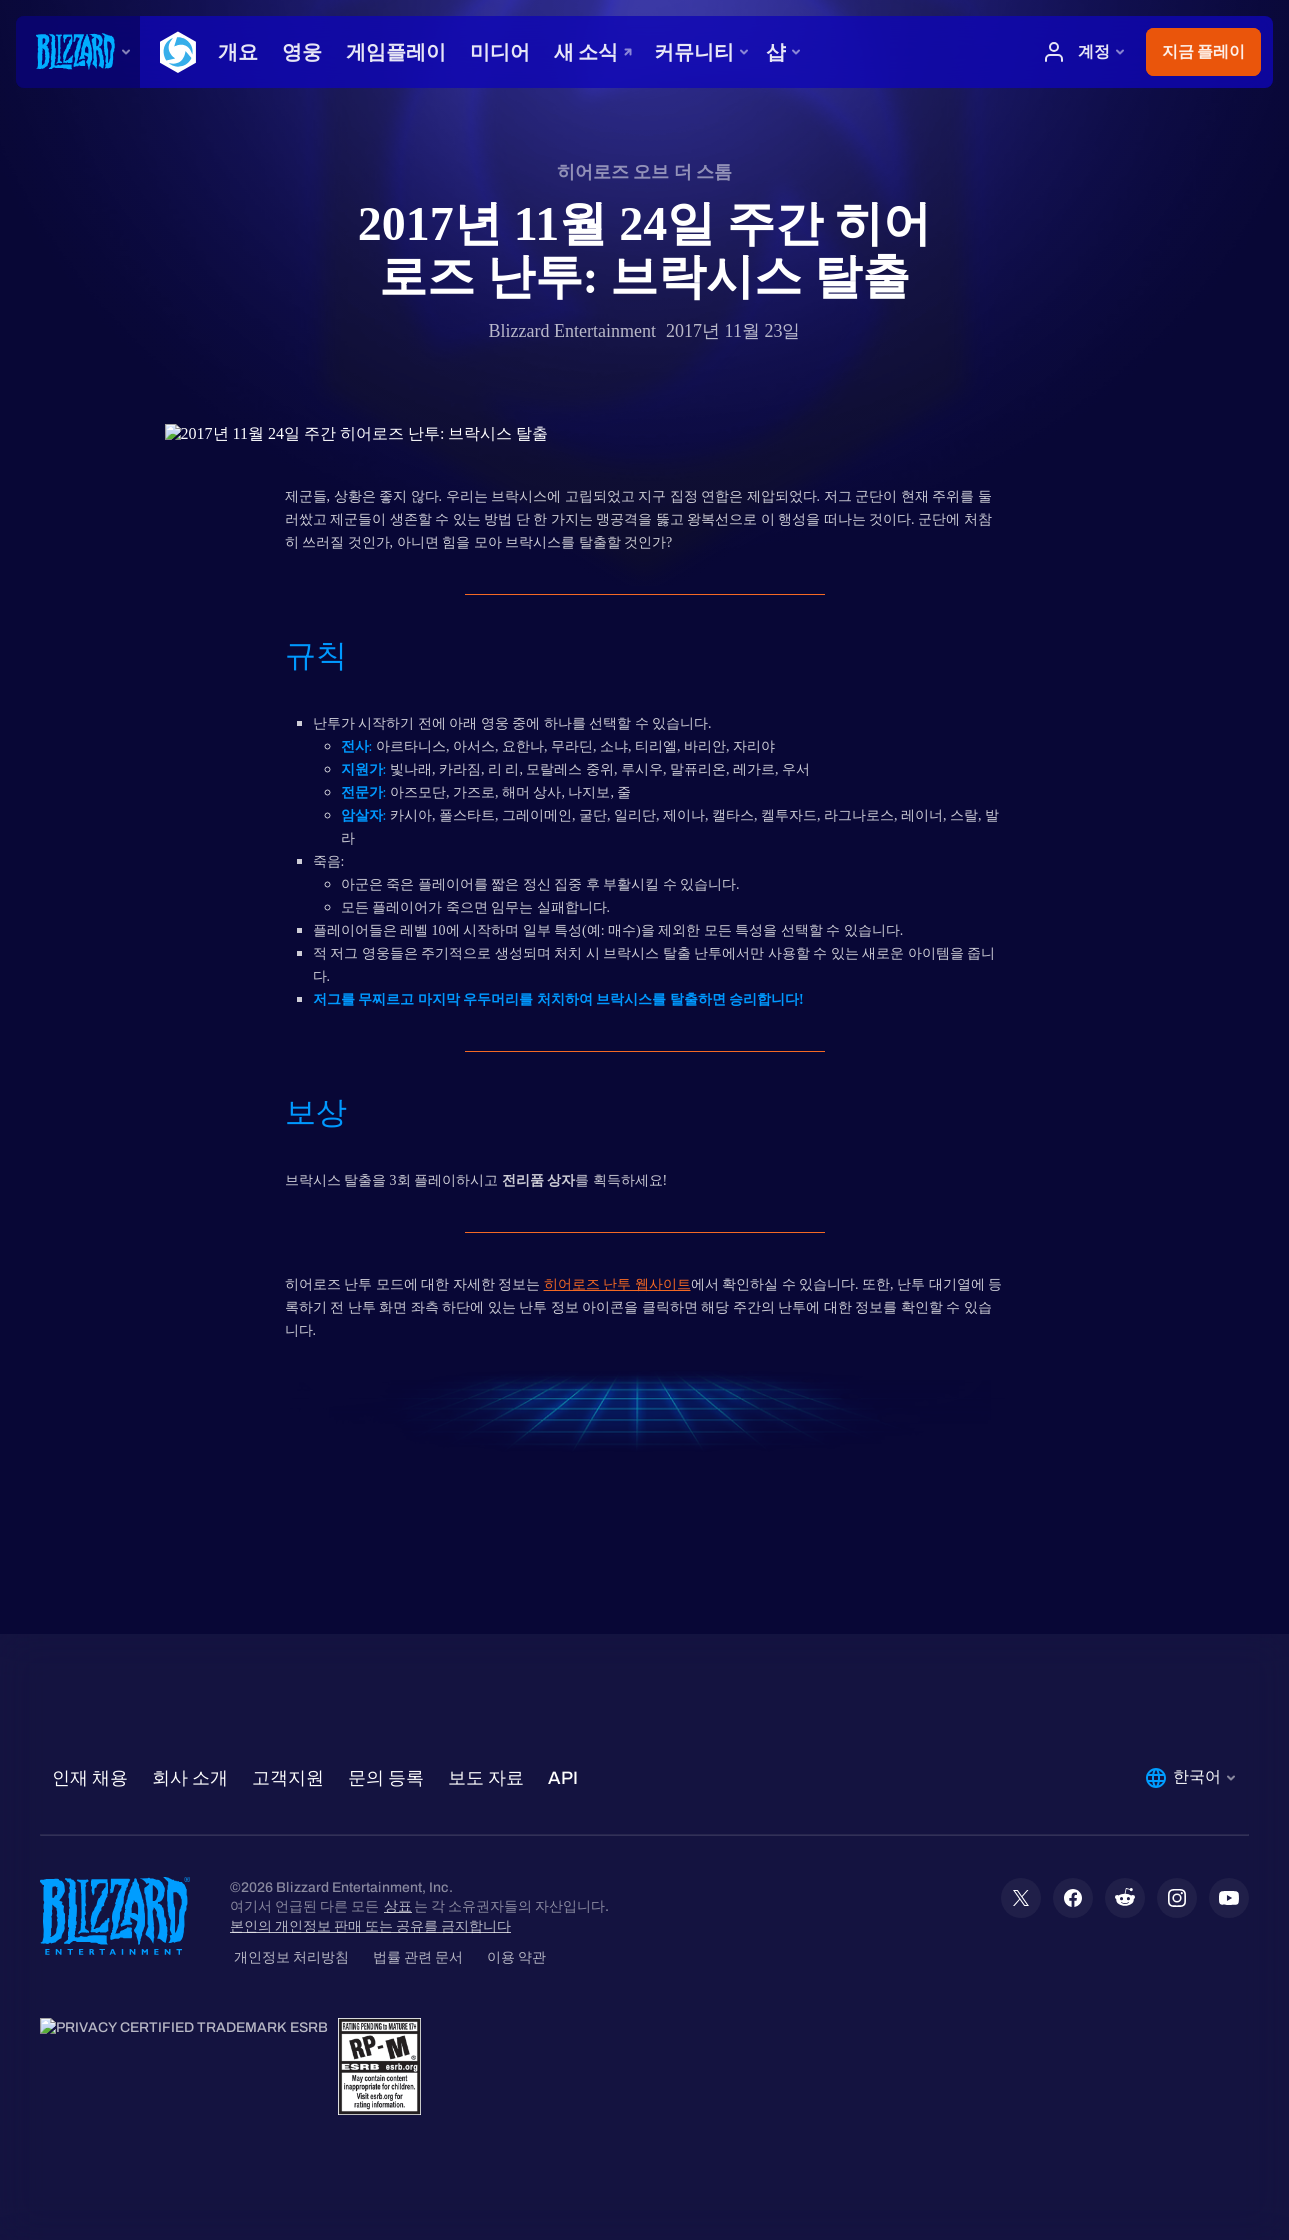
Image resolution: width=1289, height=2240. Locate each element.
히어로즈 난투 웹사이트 (617, 1284)
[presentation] (78, 52)
